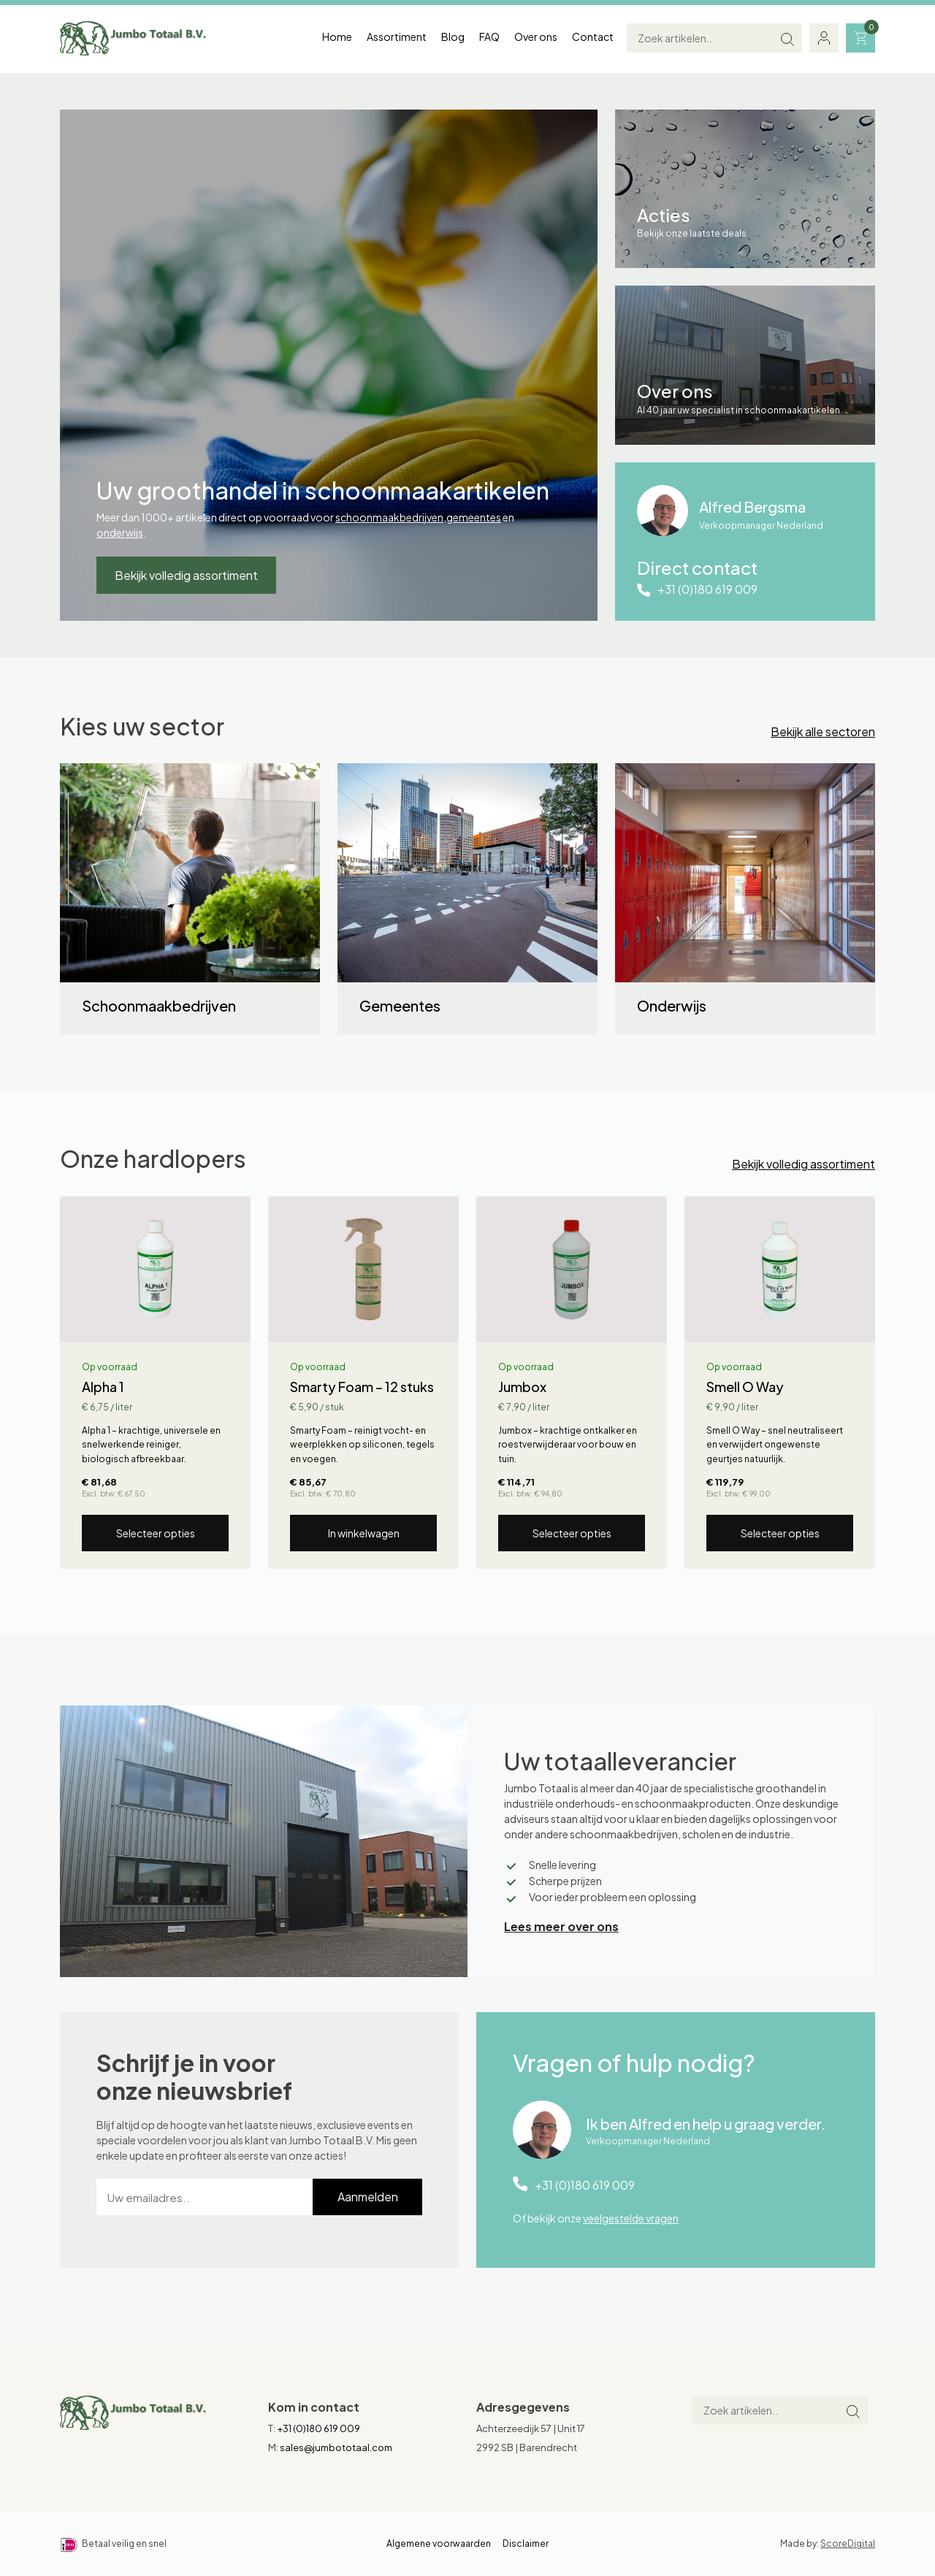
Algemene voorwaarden (438, 2543)
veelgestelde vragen (631, 2218)
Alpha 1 (103, 1386)
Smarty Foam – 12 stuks (362, 1386)
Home (337, 36)
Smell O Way (745, 1386)
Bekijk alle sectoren (823, 731)
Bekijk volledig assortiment (186, 575)
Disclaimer (526, 2543)
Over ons (535, 36)
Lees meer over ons (561, 1926)
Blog (453, 36)
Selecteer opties (155, 1533)
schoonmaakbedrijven (389, 517)
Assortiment (397, 36)
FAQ (489, 36)
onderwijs (119, 532)
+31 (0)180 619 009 (707, 589)
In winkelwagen (364, 1533)
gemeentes (473, 517)
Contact (593, 36)
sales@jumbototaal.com (336, 2447)
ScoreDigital (847, 2543)
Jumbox (522, 1386)
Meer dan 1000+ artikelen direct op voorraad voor (215, 517)
